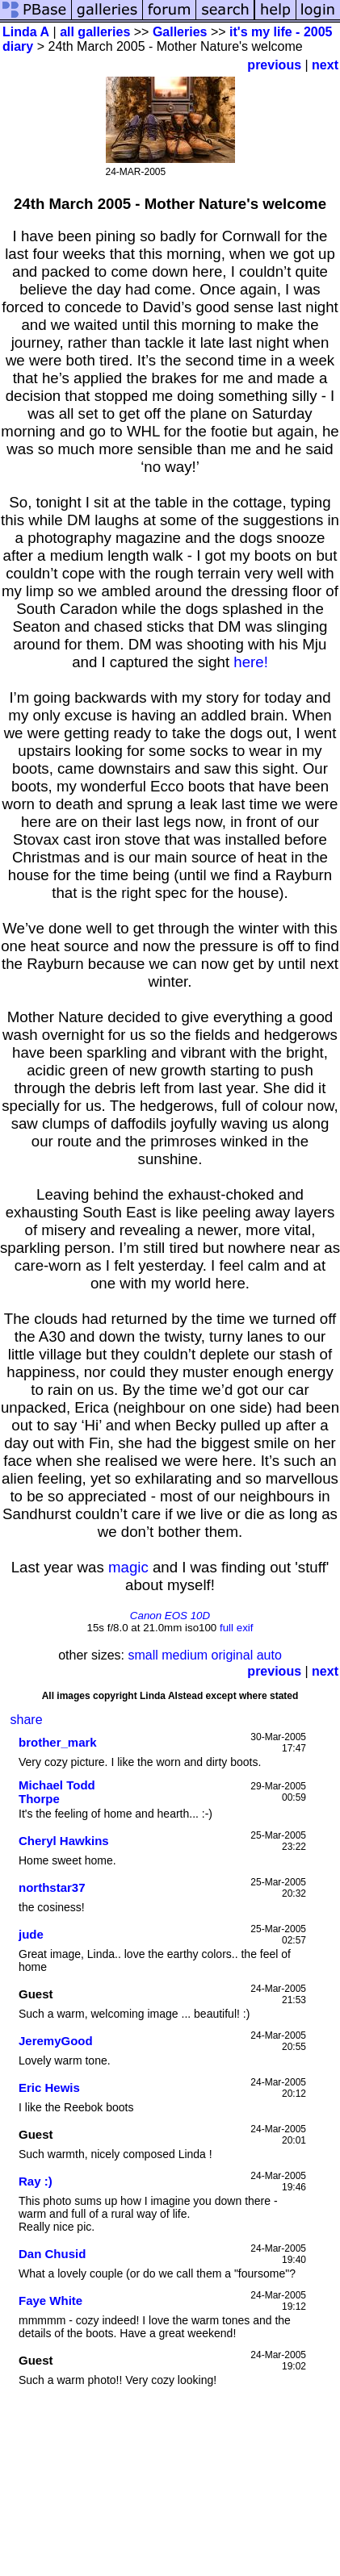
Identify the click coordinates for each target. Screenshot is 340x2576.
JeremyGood (56, 2041)
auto (269, 1655)
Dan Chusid (52, 2254)
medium (185, 1655)
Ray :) (35, 2181)
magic (128, 1567)
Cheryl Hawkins (64, 1840)
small (142, 1655)
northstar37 (52, 1887)
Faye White (50, 2300)
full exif (236, 1628)
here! (250, 661)
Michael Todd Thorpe (57, 1792)
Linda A (25, 32)
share (26, 1719)
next (325, 65)
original (233, 1655)
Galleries (180, 32)
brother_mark (58, 1742)
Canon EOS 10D (170, 1615)
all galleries (95, 32)
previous (274, 65)
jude (31, 1934)
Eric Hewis (49, 2087)
